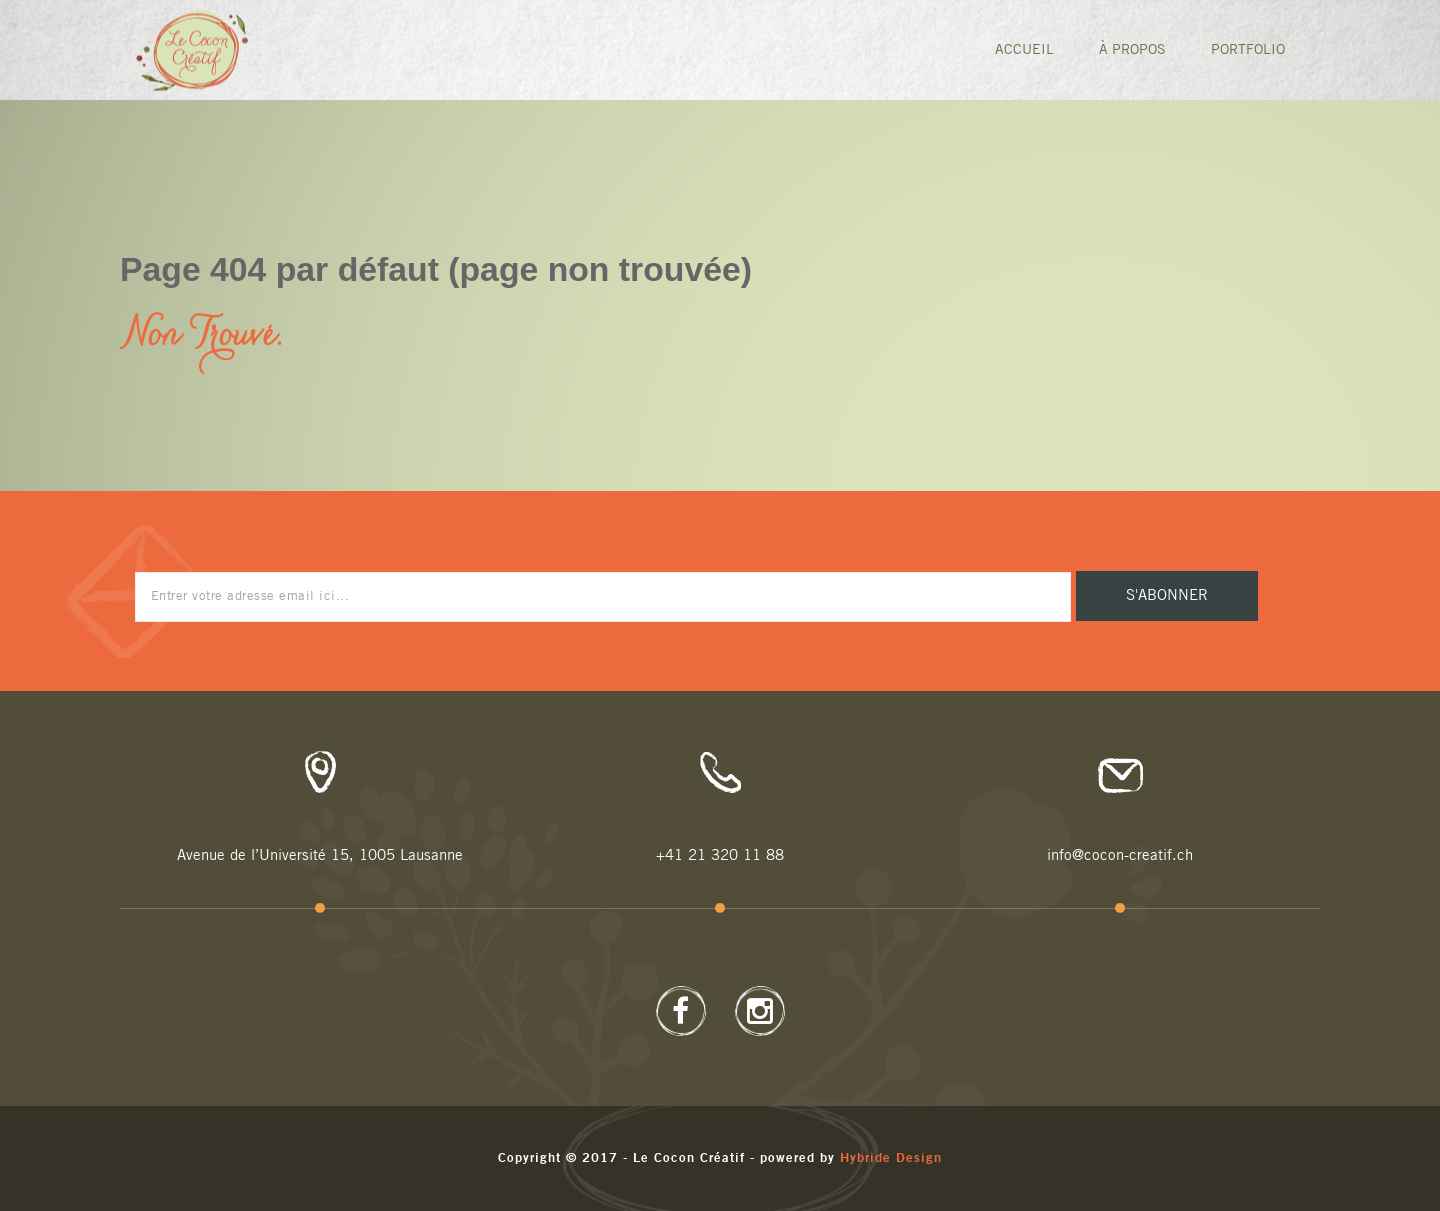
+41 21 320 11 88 (720, 855)
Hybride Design (891, 1158)
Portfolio (1248, 50)
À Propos (1132, 50)
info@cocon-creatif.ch (1120, 855)
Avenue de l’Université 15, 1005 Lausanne (320, 855)
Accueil (1024, 50)
